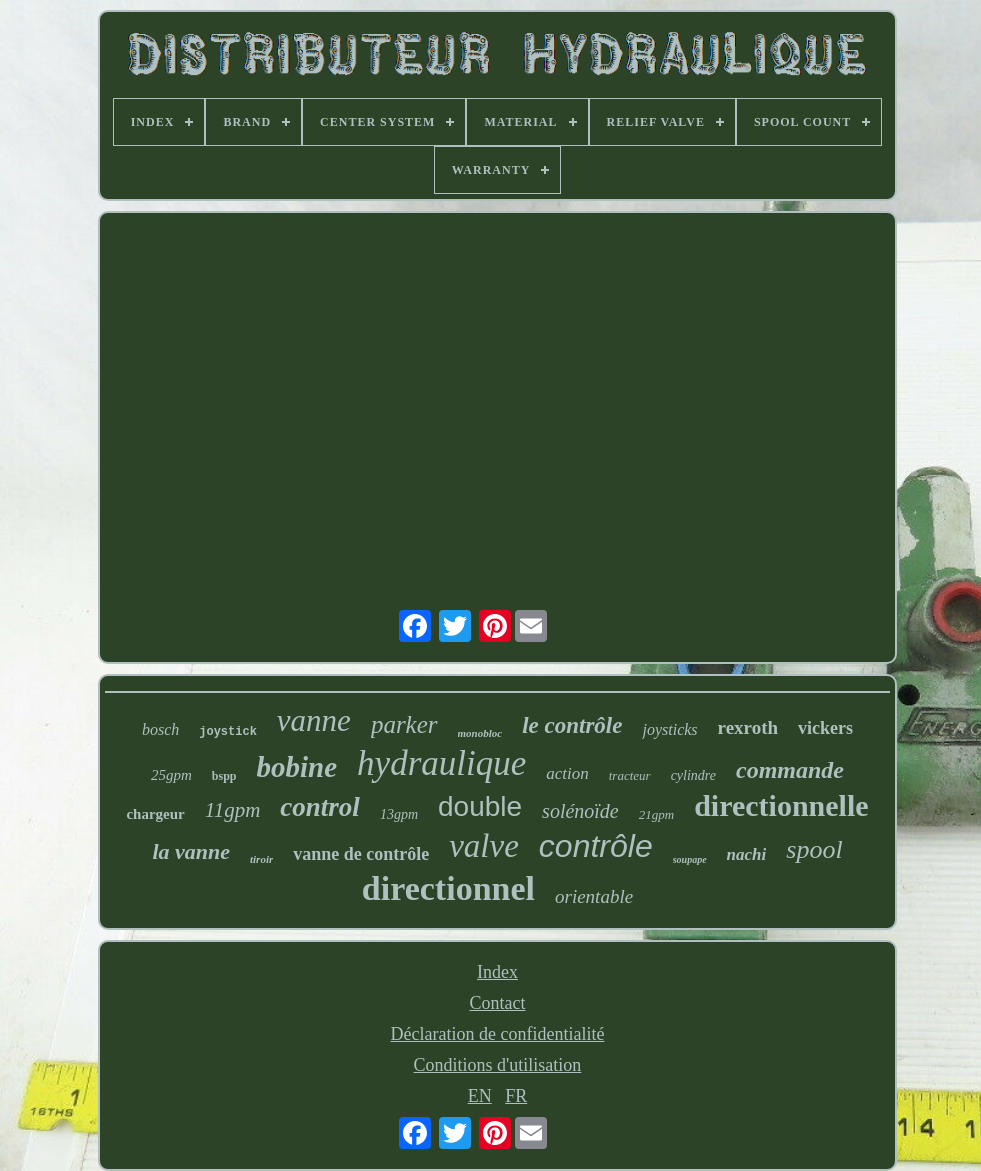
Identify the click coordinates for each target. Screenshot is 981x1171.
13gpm (399, 814)
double (480, 806)
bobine (297, 767)
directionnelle (781, 805)
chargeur (155, 814)
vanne (314, 720)
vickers (825, 728)
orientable (594, 896)
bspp (224, 776)
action (567, 773)
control (320, 807)
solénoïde (580, 811)
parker (404, 724)
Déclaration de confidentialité (498, 1034)
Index (497, 972)
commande (790, 770)
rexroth (748, 727)
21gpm (656, 814)
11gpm (233, 810)
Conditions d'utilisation (498, 1065)
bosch (160, 729)
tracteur (630, 775)
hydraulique (441, 763)
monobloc (480, 733)
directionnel (448, 888)
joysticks (669, 729)
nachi (747, 854)
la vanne (191, 851)
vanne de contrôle (361, 854)
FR (516, 1096)
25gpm (171, 775)
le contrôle (572, 725)
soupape (690, 859)
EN (480, 1096)
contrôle (596, 846)
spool (814, 849)
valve (484, 846)
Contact (497, 1003)
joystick (228, 732)
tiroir (261, 859)
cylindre (693, 775)
